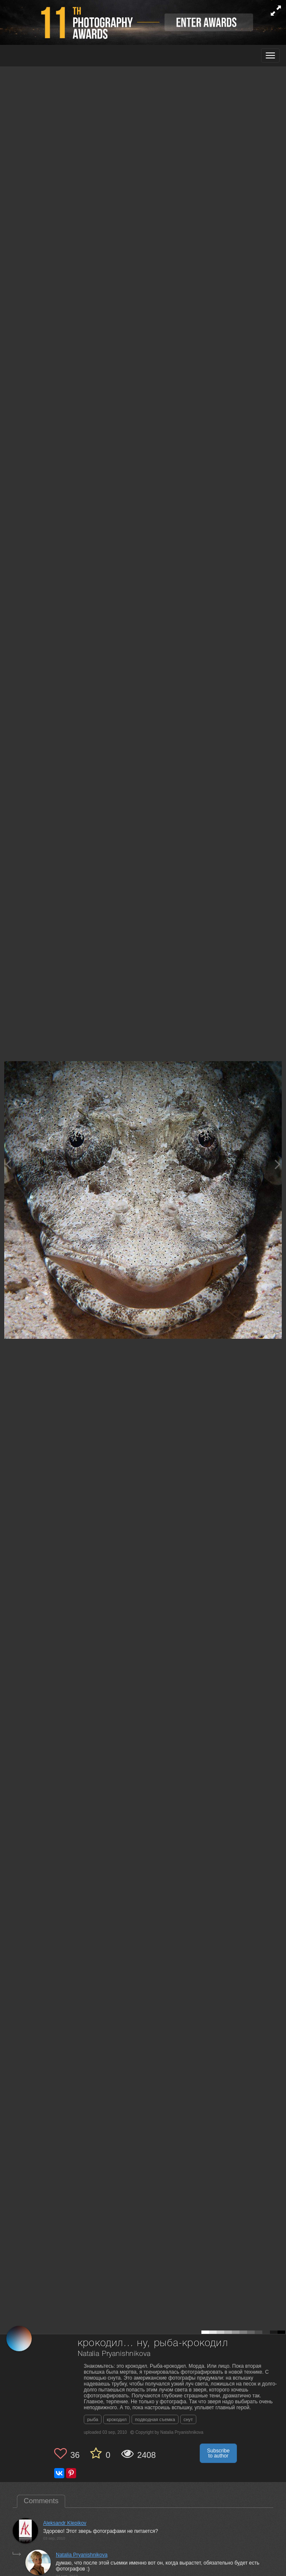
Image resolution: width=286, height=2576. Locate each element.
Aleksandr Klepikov (64, 2523)
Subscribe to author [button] (218, 2453)
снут (188, 2419)
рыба (92, 2419)
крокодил (116, 2419)
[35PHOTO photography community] (39, 55)
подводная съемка (155, 2419)
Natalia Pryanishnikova (114, 2354)
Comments (41, 2501)
